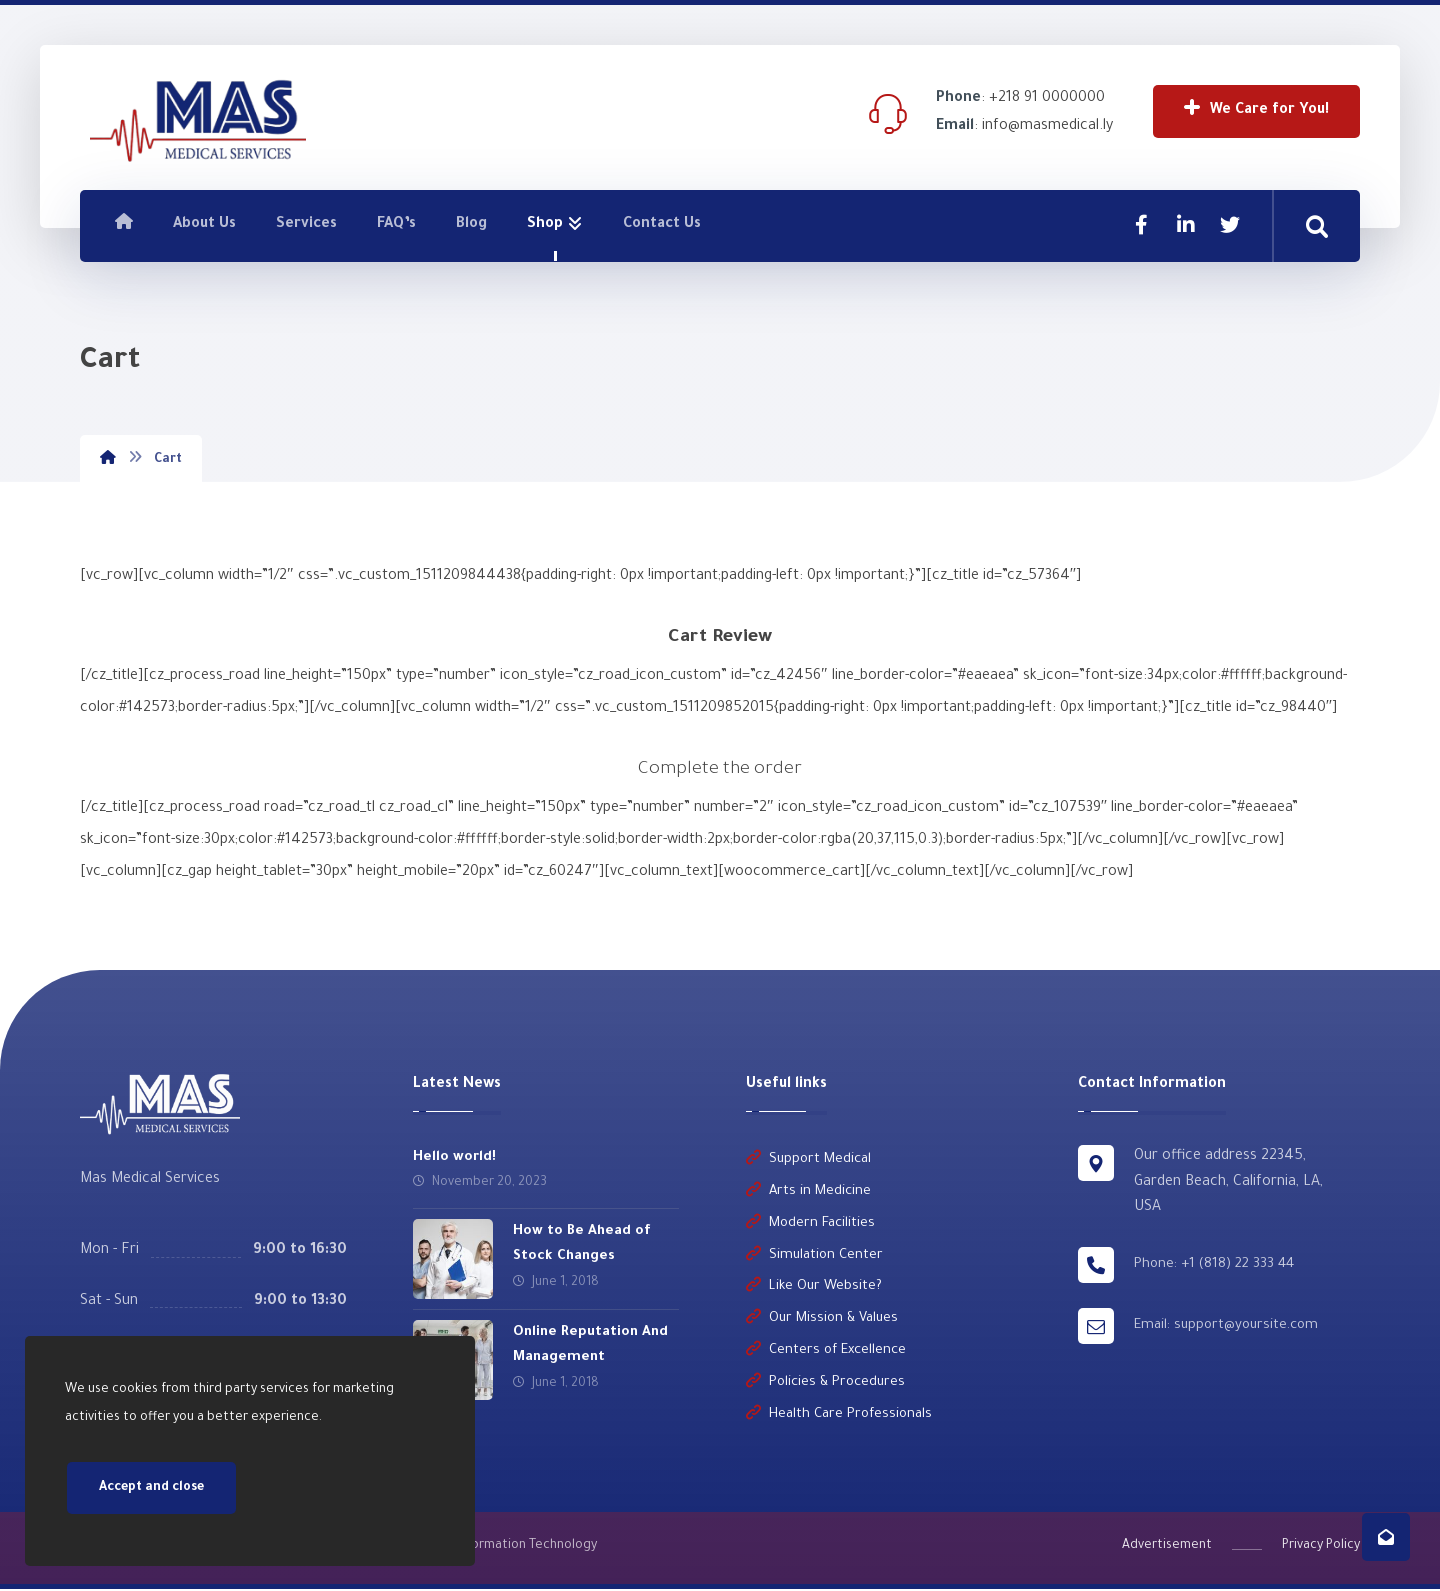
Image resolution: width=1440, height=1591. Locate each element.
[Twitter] (1230, 225)
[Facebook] (1142, 225)
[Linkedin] (1186, 225)
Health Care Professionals (839, 1417)
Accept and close (151, 1488)
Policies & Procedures (825, 1385)
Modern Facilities (810, 1225)
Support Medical (808, 1161)
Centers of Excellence (826, 1353)
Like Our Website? (814, 1289)
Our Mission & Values (822, 1321)
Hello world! (454, 1158)
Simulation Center (814, 1257)
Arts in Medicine (808, 1193)
